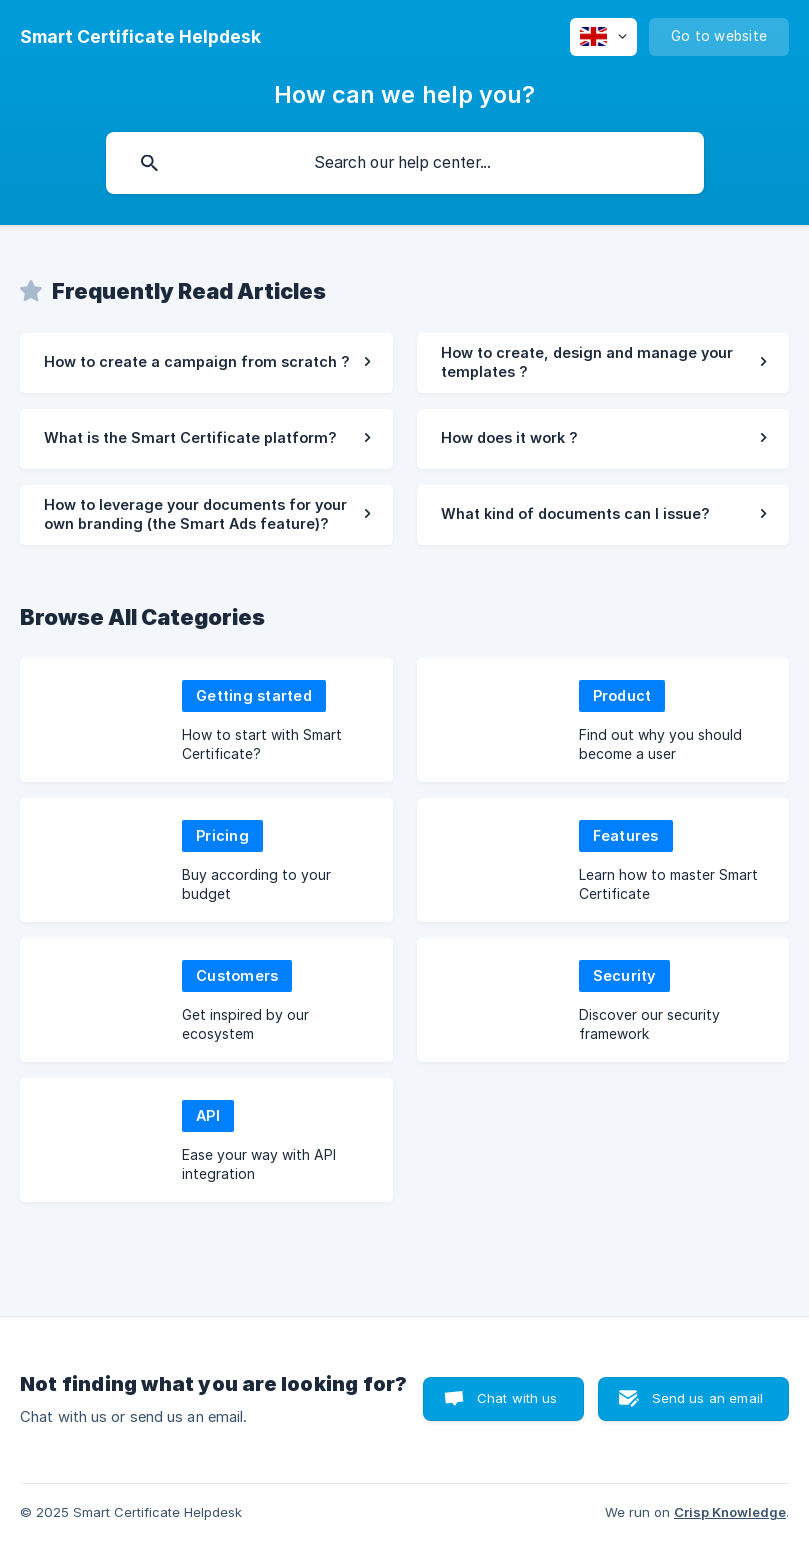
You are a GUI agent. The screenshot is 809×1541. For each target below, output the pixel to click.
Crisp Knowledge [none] (730, 1512)
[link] (206, 363)
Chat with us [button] (517, 1398)
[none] (140, 37)
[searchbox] (405, 163)
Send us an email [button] (707, 1398)
